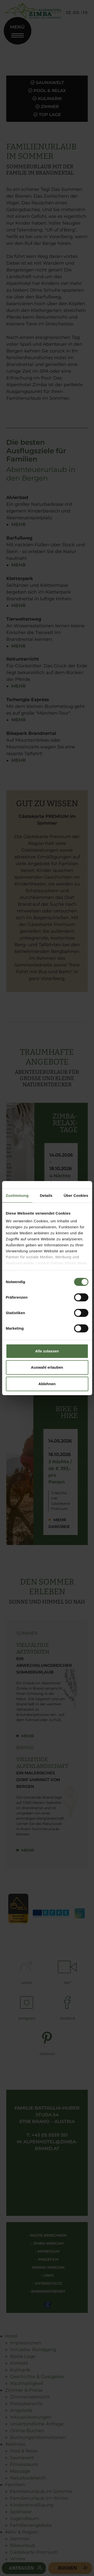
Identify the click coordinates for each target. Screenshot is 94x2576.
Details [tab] (46, 1195)
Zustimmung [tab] (17, 1195)
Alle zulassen (47, 1351)
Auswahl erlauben (47, 1367)
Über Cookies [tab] (76, 1195)
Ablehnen (46, 1384)
